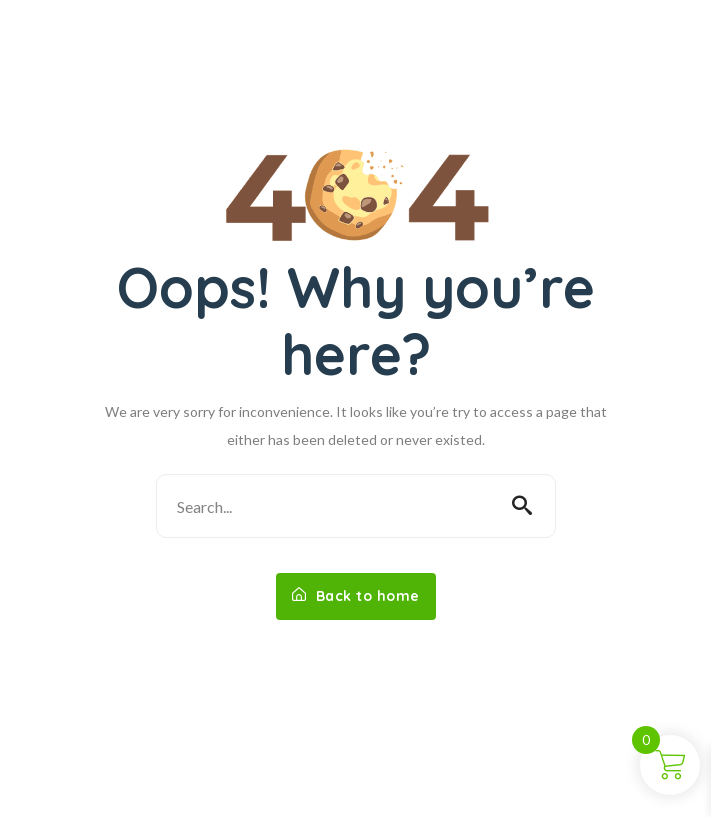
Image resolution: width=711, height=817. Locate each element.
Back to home (356, 596)
